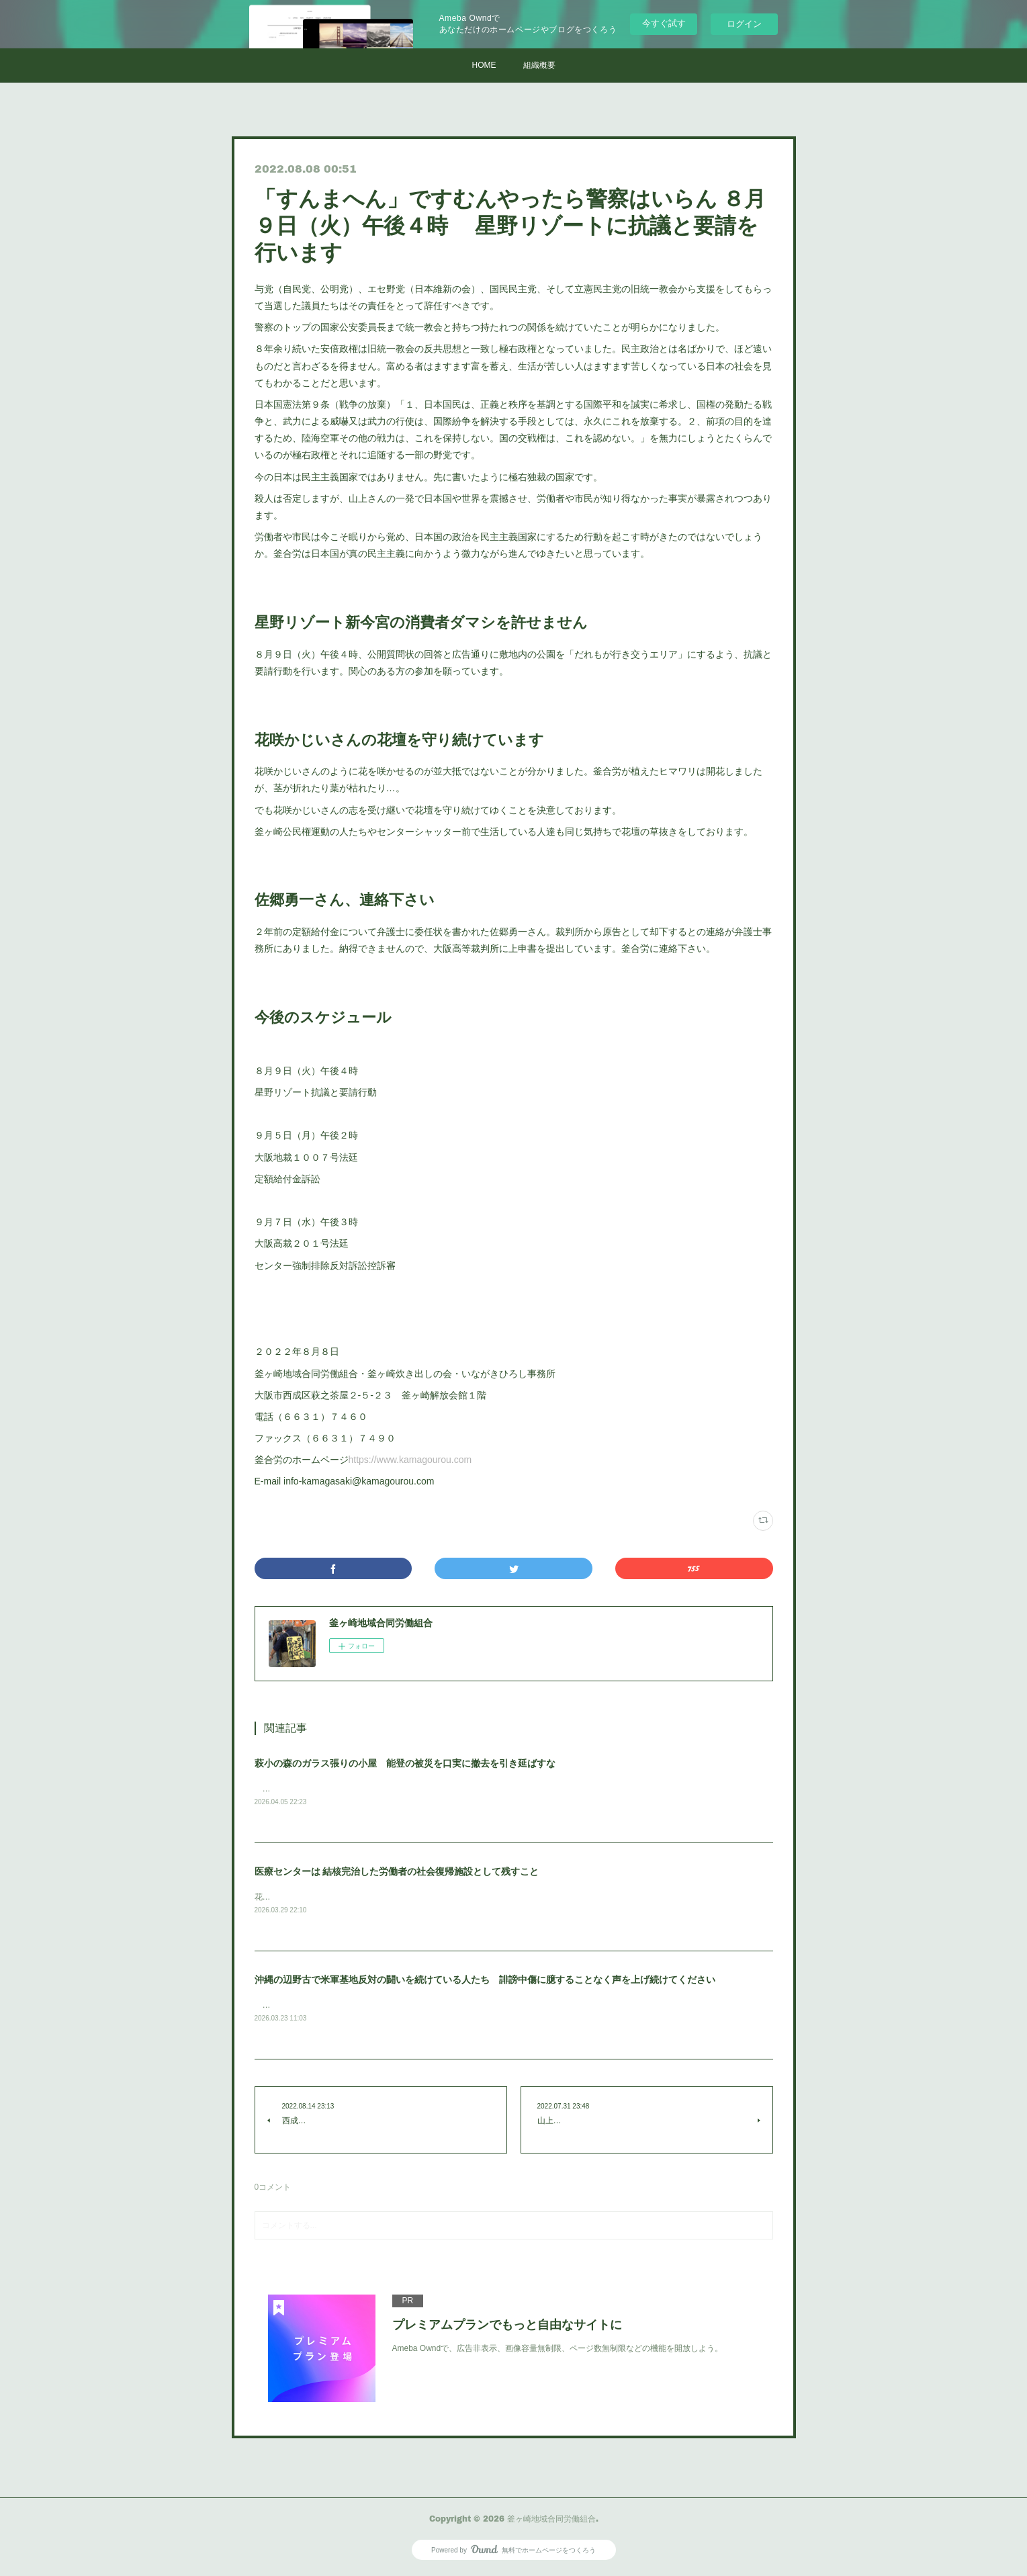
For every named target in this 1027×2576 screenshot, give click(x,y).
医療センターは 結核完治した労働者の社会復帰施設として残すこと (397, 1872)
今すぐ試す (664, 23)
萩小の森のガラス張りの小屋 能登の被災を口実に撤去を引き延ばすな (405, 1763)
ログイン (744, 24)
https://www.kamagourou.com (410, 1459)
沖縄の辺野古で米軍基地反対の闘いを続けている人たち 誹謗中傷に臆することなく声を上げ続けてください (485, 1980)
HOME (484, 65)
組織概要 (539, 65)
